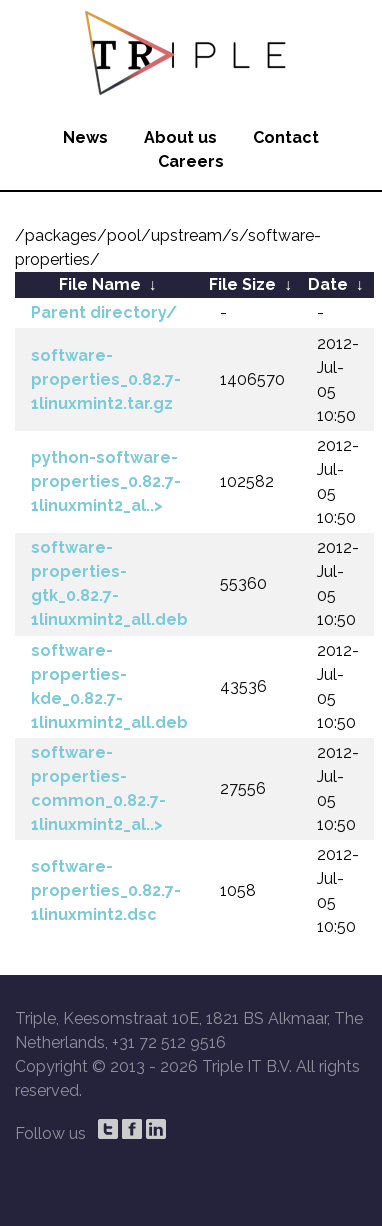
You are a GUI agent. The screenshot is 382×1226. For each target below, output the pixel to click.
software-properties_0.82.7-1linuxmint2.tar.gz (106, 379)
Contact (286, 137)
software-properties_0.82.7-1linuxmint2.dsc (106, 890)
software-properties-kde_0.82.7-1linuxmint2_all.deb (109, 686)
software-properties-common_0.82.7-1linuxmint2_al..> (98, 788)
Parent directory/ (104, 312)
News (85, 137)
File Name (100, 284)
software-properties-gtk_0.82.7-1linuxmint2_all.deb (109, 583)
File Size (242, 284)
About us (180, 137)
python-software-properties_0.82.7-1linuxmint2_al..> (106, 481)
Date (328, 284)
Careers (191, 161)
